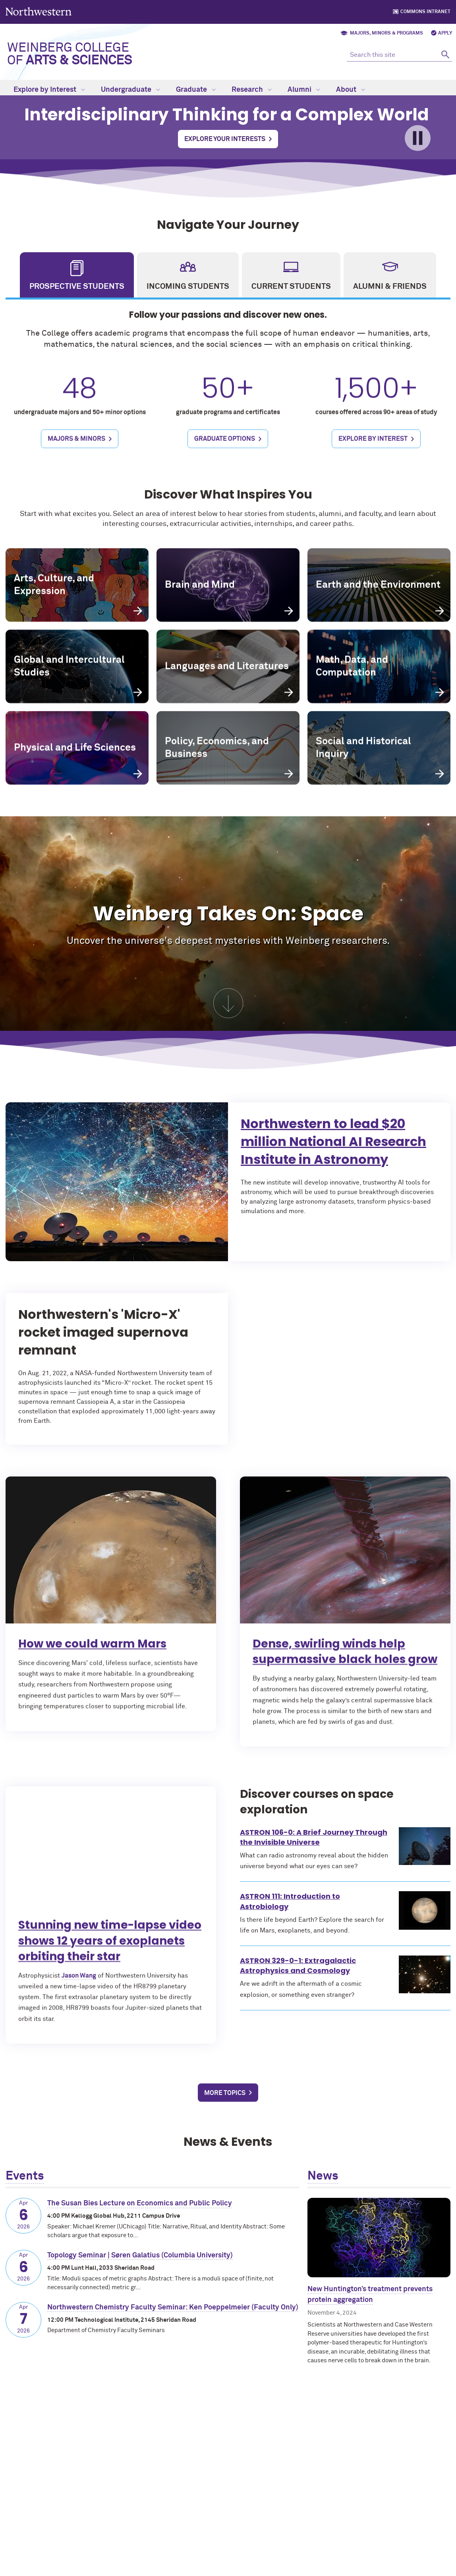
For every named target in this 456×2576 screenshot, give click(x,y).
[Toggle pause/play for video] (418, 138)
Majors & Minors (76, 458)
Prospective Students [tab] (76, 286)
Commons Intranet (425, 12)
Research (252, 89)
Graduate (196, 89)
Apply (445, 33)
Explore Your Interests (224, 139)
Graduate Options (224, 458)
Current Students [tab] (291, 286)
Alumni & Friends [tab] (390, 286)
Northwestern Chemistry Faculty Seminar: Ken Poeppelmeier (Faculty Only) (172, 2307)
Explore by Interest (49, 89)
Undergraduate (130, 89)
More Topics (224, 2093)
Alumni (304, 89)
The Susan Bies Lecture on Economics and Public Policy (139, 2203)
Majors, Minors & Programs (386, 33)
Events (25, 2176)
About (350, 89)
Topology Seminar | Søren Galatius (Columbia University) (140, 2255)
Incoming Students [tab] (188, 286)
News (322, 2176)
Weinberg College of (69, 54)
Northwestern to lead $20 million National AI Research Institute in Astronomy (366, 1149)
